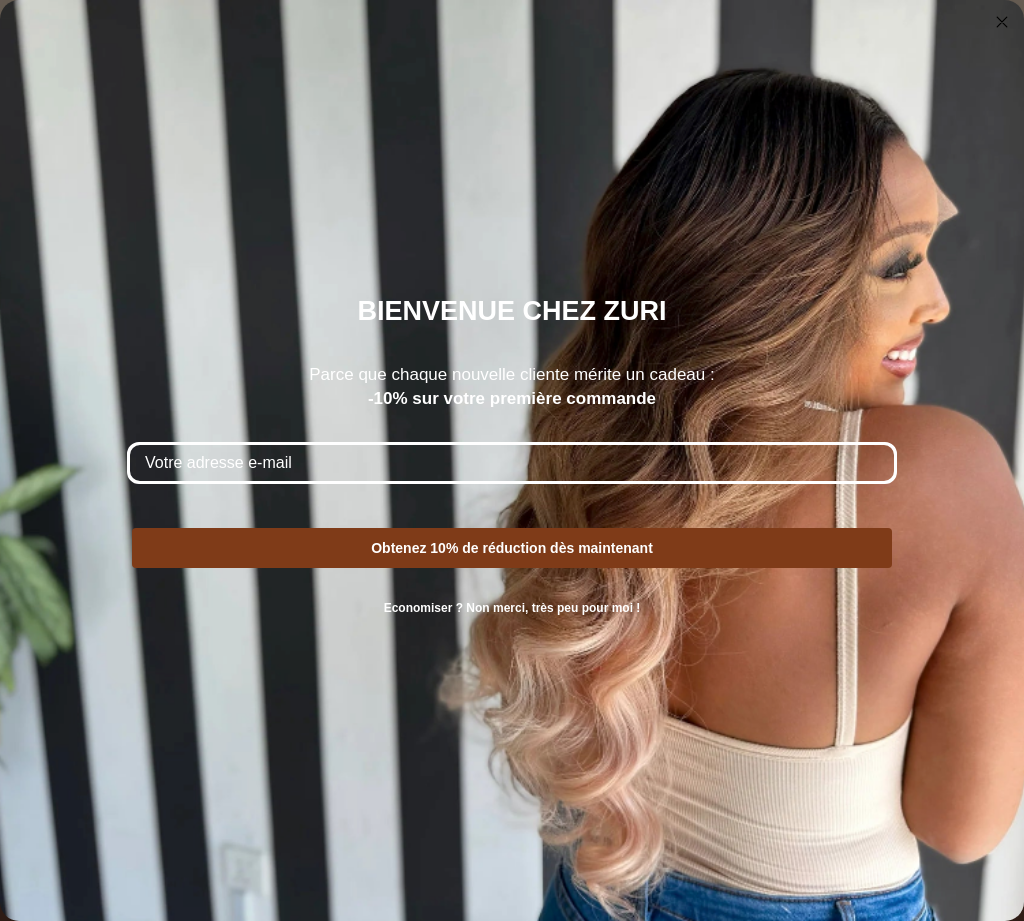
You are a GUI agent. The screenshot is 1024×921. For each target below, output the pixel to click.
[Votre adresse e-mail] (512, 463)
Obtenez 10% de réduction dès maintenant (512, 548)
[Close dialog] (1002, 22)
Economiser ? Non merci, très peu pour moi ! (512, 608)
